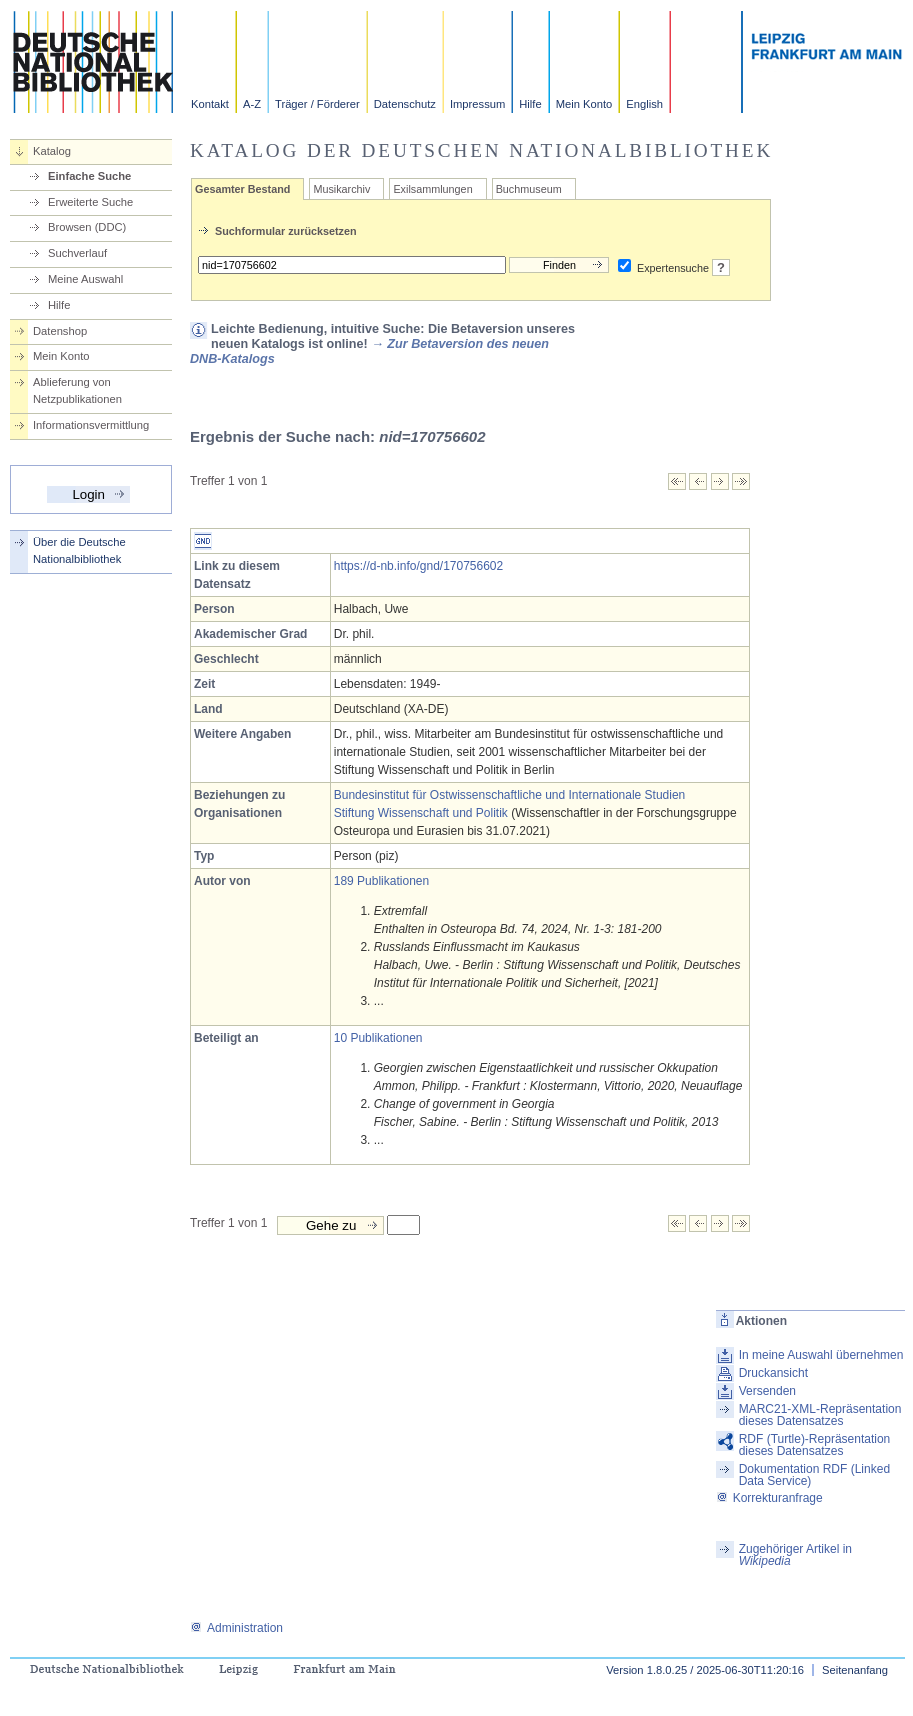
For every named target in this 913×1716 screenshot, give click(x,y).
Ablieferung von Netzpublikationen (77, 390)
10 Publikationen (378, 1038)
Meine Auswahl (85, 279)
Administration (236, 1628)
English (644, 104)
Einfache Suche (89, 176)
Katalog (52, 151)
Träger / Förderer (317, 104)
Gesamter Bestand (242, 189)
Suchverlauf (77, 253)
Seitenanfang (855, 1670)
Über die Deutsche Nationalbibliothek (79, 550)
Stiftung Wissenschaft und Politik (421, 813)
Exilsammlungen (432, 189)
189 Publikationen (381, 881)
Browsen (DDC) (87, 227)
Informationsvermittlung (91, 425)
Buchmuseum (529, 189)
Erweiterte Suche (90, 202)
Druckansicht (773, 1373)
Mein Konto (584, 104)
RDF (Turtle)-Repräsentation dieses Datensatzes (815, 1445)
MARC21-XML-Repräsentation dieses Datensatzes (820, 1415)
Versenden (767, 1391)
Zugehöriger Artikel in (795, 1555)
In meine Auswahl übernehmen (821, 1355)
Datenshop (60, 331)
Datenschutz (405, 104)
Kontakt (210, 104)
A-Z (252, 104)
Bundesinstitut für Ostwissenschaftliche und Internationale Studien (510, 795)
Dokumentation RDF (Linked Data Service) (814, 1475)
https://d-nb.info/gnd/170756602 (418, 566)
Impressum (477, 104)
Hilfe (530, 104)
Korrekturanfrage (769, 1498)
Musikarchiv (341, 189)
